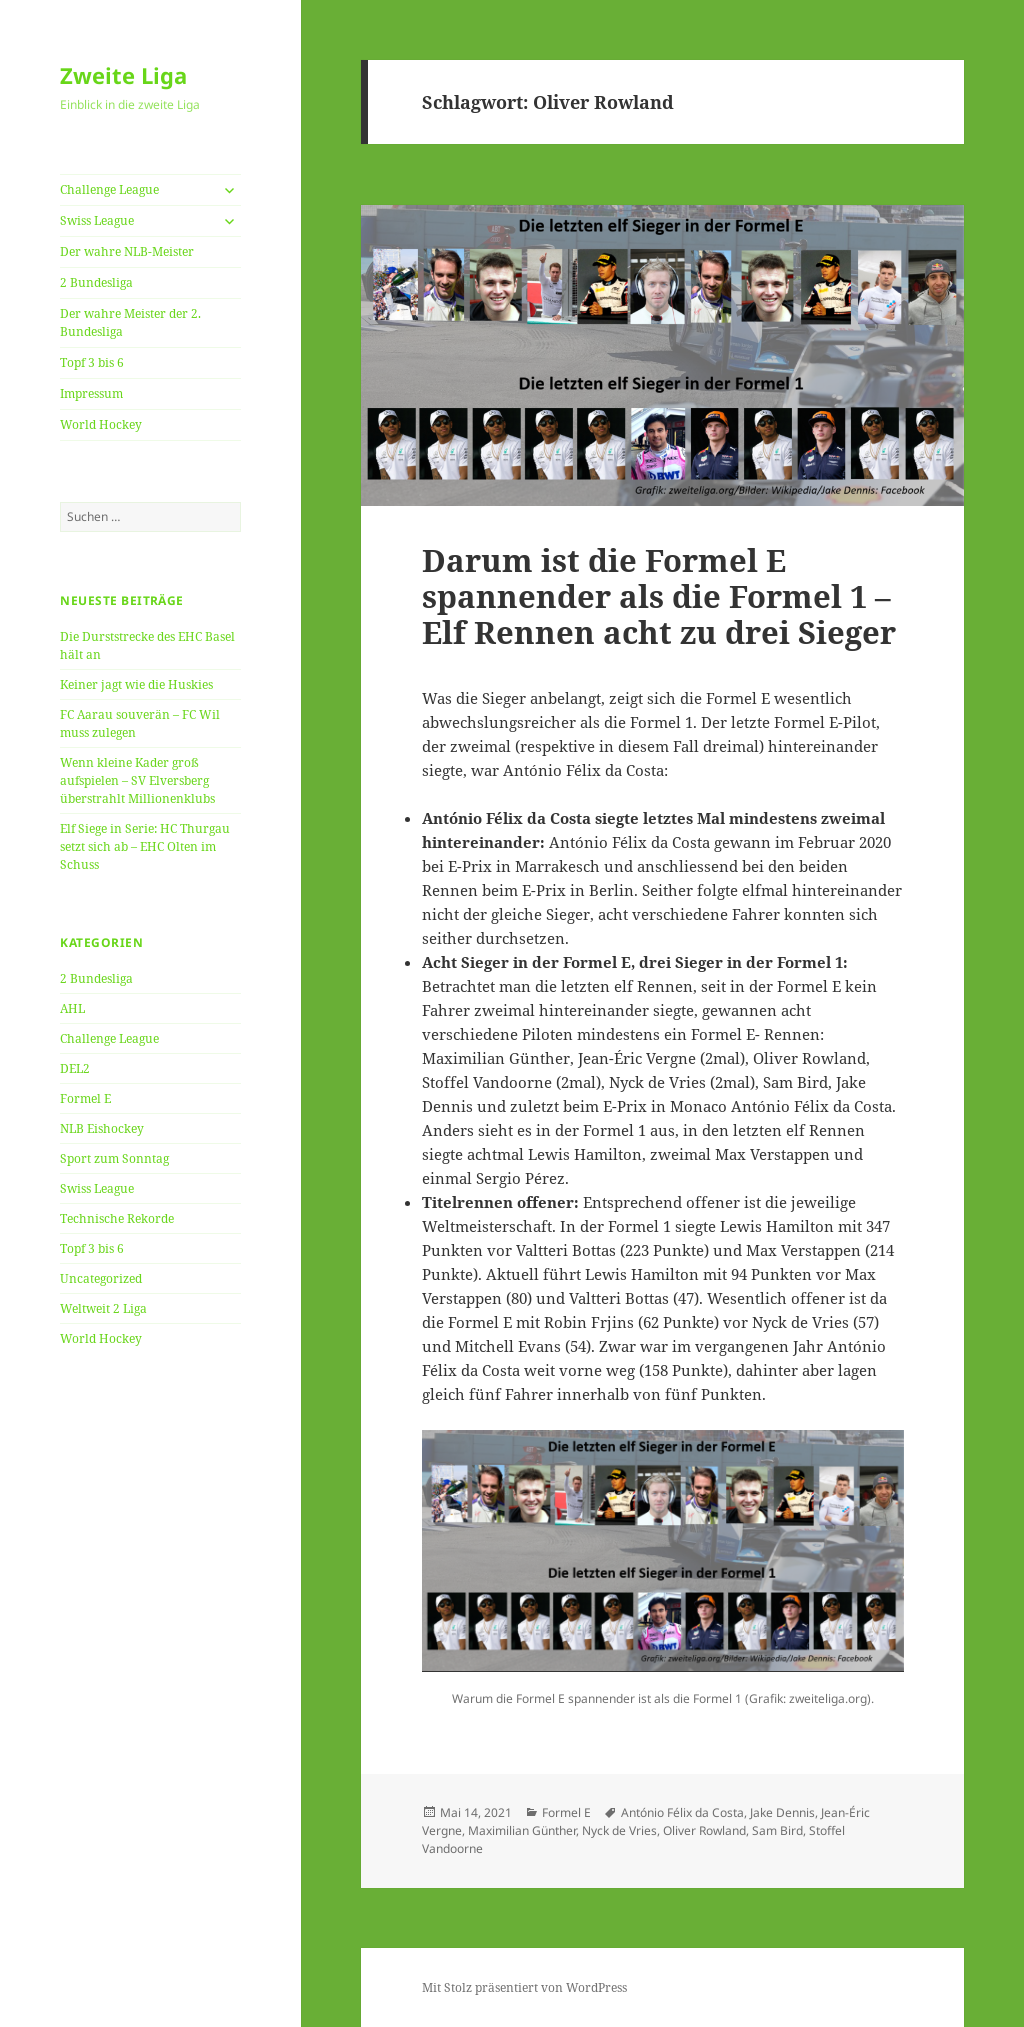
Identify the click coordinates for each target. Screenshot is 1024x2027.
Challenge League (109, 189)
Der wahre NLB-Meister (127, 251)
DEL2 (75, 1068)
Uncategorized (101, 1278)
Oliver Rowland (704, 1830)
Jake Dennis (782, 1812)
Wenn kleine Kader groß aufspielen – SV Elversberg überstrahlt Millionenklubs (137, 780)
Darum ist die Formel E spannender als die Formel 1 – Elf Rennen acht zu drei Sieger (659, 596)
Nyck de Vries (619, 1830)
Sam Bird (777, 1830)
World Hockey (101, 424)
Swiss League (97, 220)
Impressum (91, 393)
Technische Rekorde (117, 1218)
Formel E (85, 1098)
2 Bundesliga (96, 282)
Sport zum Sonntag (114, 1158)
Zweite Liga (123, 75)
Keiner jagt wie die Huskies (136, 684)
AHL (72, 1008)
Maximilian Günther (522, 1830)
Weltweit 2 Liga (103, 1308)
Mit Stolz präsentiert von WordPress (524, 1987)
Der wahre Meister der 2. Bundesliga (130, 322)
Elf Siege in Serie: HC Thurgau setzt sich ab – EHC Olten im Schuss (145, 846)
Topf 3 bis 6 (92, 362)
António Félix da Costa (682, 1812)
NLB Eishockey (102, 1128)
